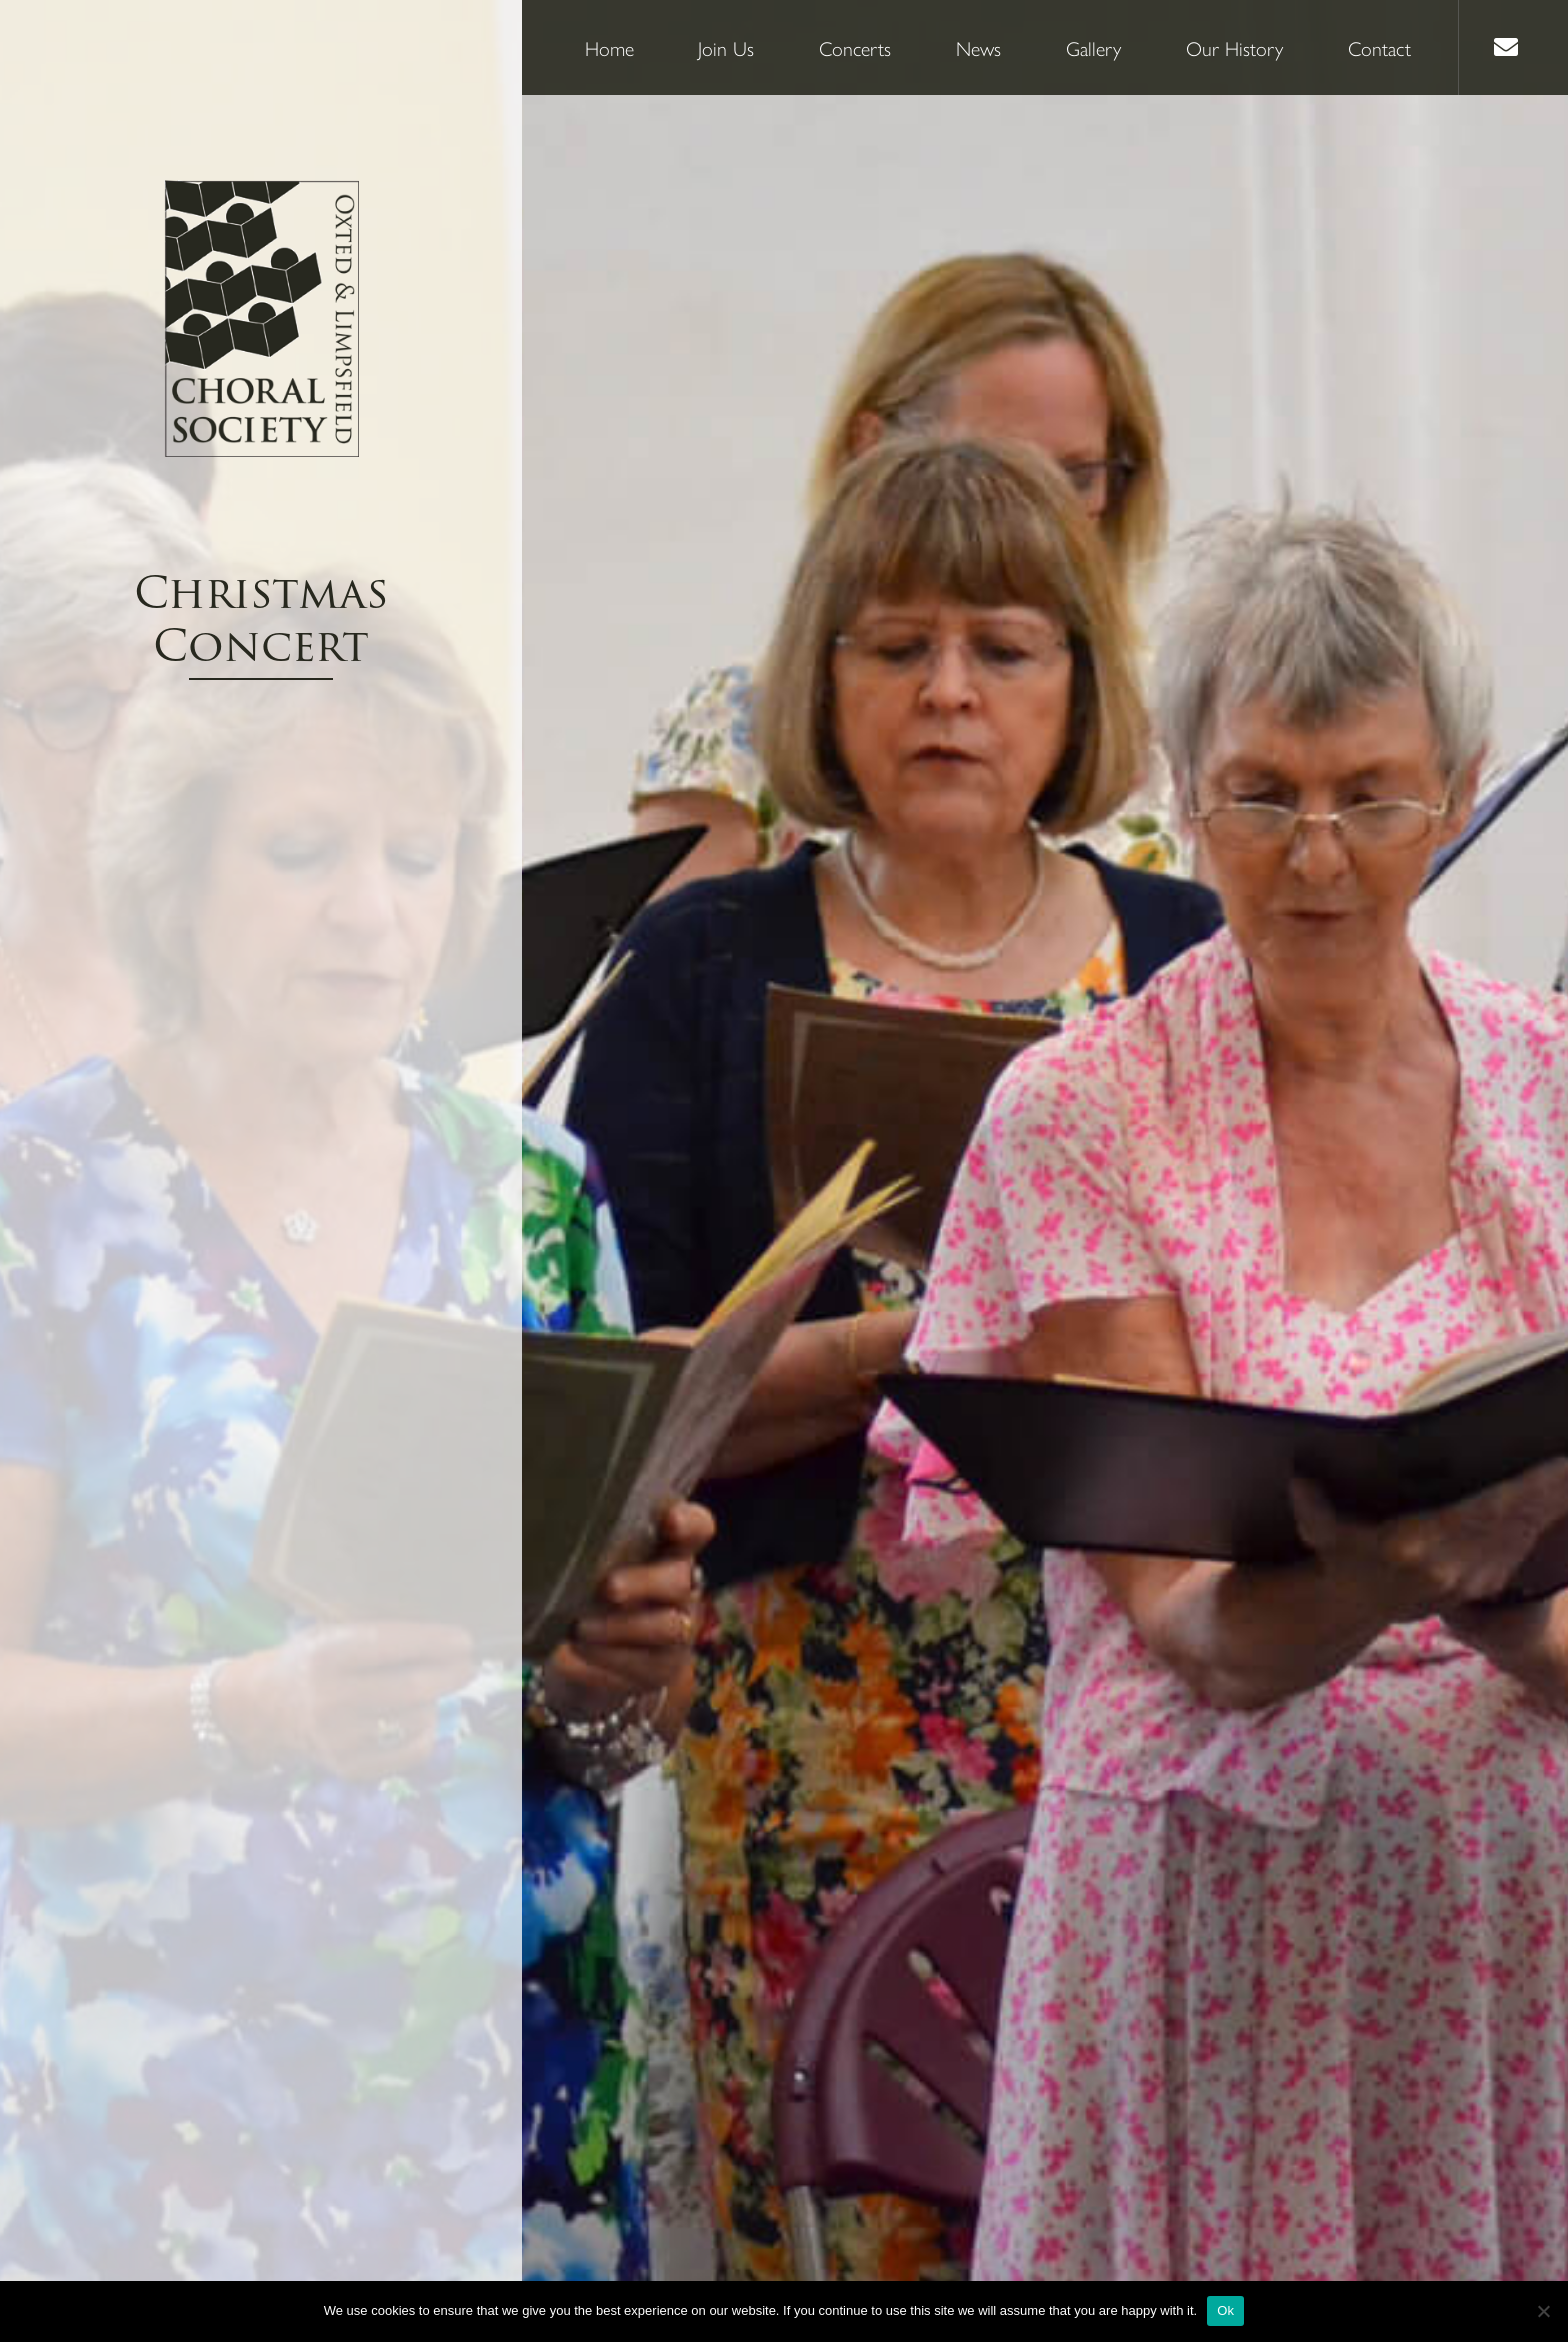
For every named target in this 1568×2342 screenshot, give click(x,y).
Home (609, 47)
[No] (1543, 2311)
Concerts (855, 47)
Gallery (1093, 47)
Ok (1225, 2310)
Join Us (726, 47)
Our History (1234, 47)
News (978, 47)
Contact (1379, 47)
